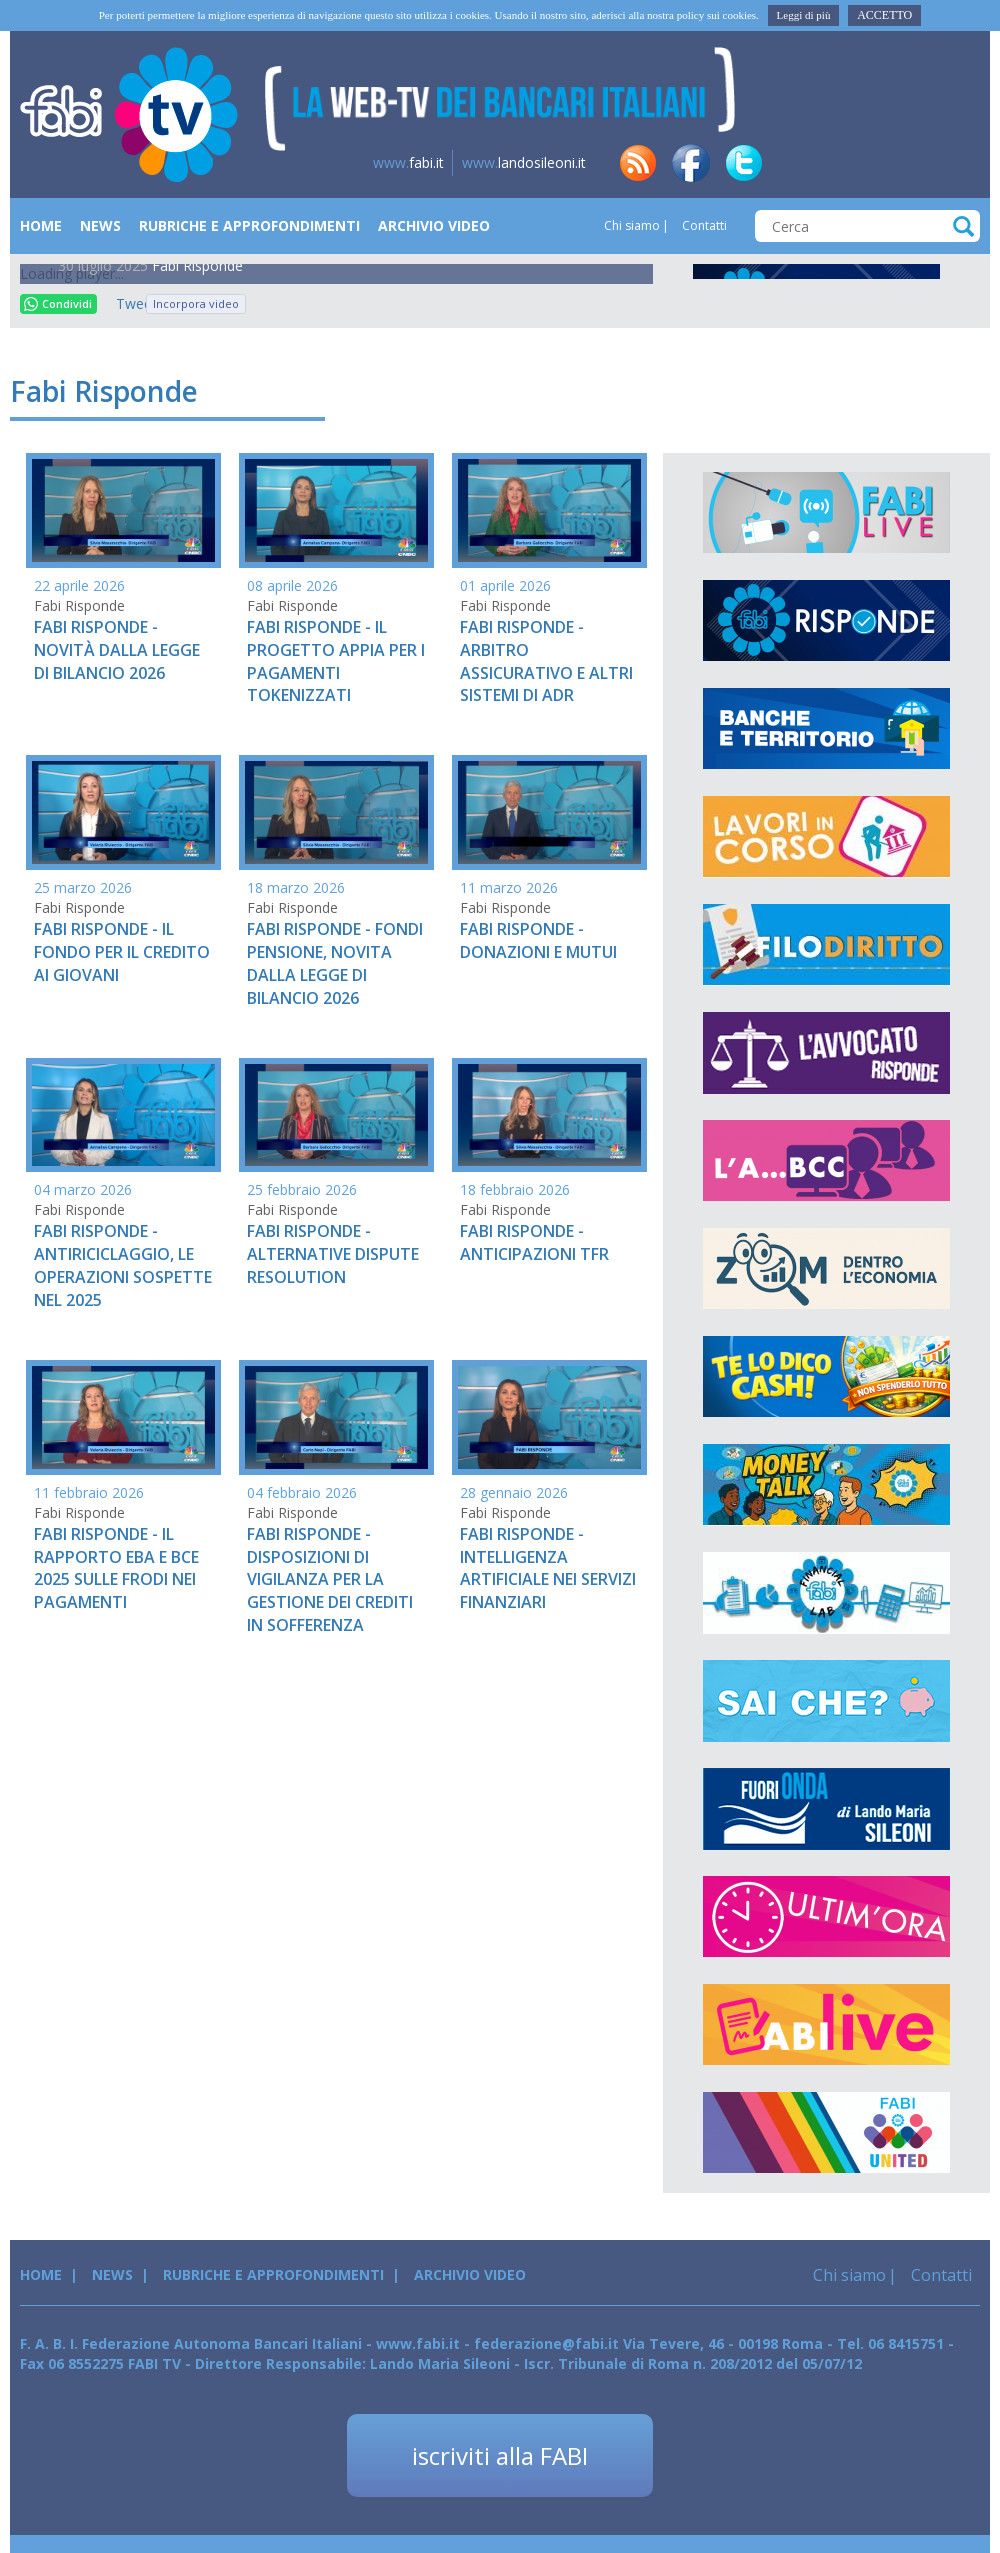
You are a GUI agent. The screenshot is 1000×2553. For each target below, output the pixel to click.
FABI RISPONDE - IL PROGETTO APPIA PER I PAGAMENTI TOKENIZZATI (336, 661)
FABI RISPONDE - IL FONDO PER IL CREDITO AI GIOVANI (122, 952)
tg (850, 163)
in (797, 163)
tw (744, 163)
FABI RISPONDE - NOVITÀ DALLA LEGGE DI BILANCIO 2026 (117, 650)
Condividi (58, 303)
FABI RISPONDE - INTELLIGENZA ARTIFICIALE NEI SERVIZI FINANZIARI (548, 1568)
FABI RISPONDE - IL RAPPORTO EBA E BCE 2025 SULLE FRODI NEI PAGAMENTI (116, 1568)
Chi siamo (632, 225)
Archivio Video (434, 225)
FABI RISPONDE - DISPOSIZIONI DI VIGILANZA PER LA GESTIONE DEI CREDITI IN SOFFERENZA (330, 1579)
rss (638, 163)
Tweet (126, 303)
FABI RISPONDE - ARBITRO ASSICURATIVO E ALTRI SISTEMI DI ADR (546, 661)
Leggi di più (804, 15)
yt (956, 163)
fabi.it (408, 162)
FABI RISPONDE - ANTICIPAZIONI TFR (534, 1242)
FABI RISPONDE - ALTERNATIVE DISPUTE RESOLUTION (333, 1254)
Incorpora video (196, 303)
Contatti (703, 225)
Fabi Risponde (197, 265)
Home (41, 225)
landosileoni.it (524, 162)
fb (691, 163)
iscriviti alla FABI (500, 2455)
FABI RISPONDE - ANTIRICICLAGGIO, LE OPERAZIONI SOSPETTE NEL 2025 (123, 1265)
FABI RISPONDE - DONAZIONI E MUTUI (538, 940)
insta (903, 163)
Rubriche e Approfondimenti (249, 225)
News (100, 225)
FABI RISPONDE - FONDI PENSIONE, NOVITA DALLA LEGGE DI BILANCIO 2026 (335, 963)
